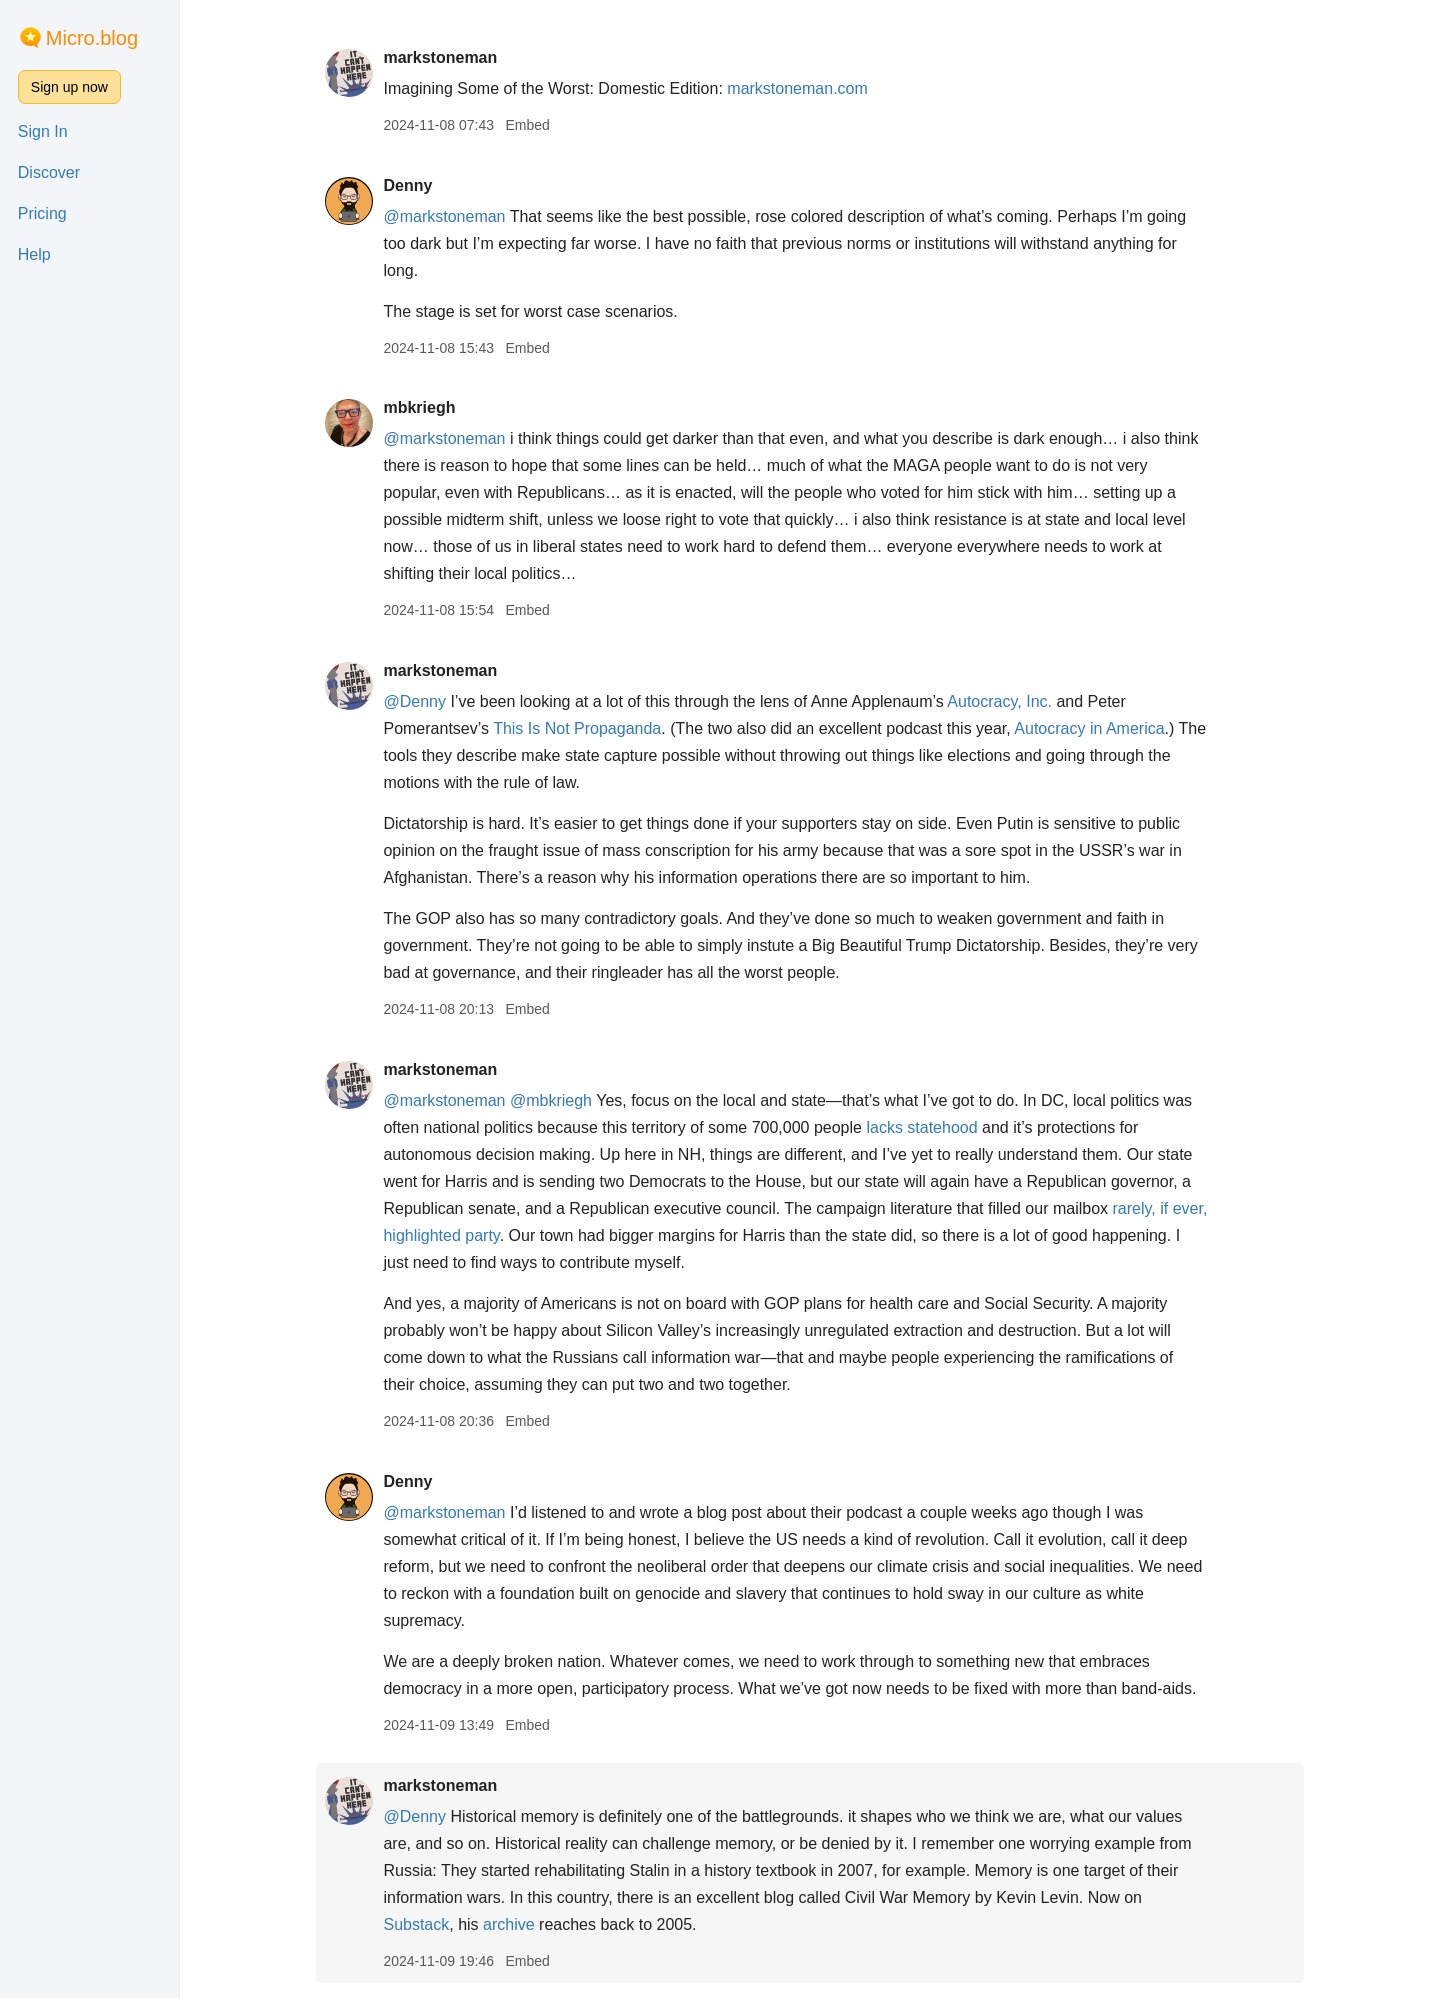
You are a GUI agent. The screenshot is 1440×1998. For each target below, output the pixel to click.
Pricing (42, 213)
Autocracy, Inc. (999, 701)
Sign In (43, 131)
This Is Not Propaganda (577, 728)
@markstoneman (444, 216)
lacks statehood (921, 1127)
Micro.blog (92, 38)
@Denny (414, 701)
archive (509, 1924)
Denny (407, 185)
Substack (416, 1924)
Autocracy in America (1089, 728)
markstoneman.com (797, 88)
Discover (49, 172)
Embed (527, 125)
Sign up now (69, 87)
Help (34, 254)
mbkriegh (419, 407)
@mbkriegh (551, 1100)
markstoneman (440, 57)
